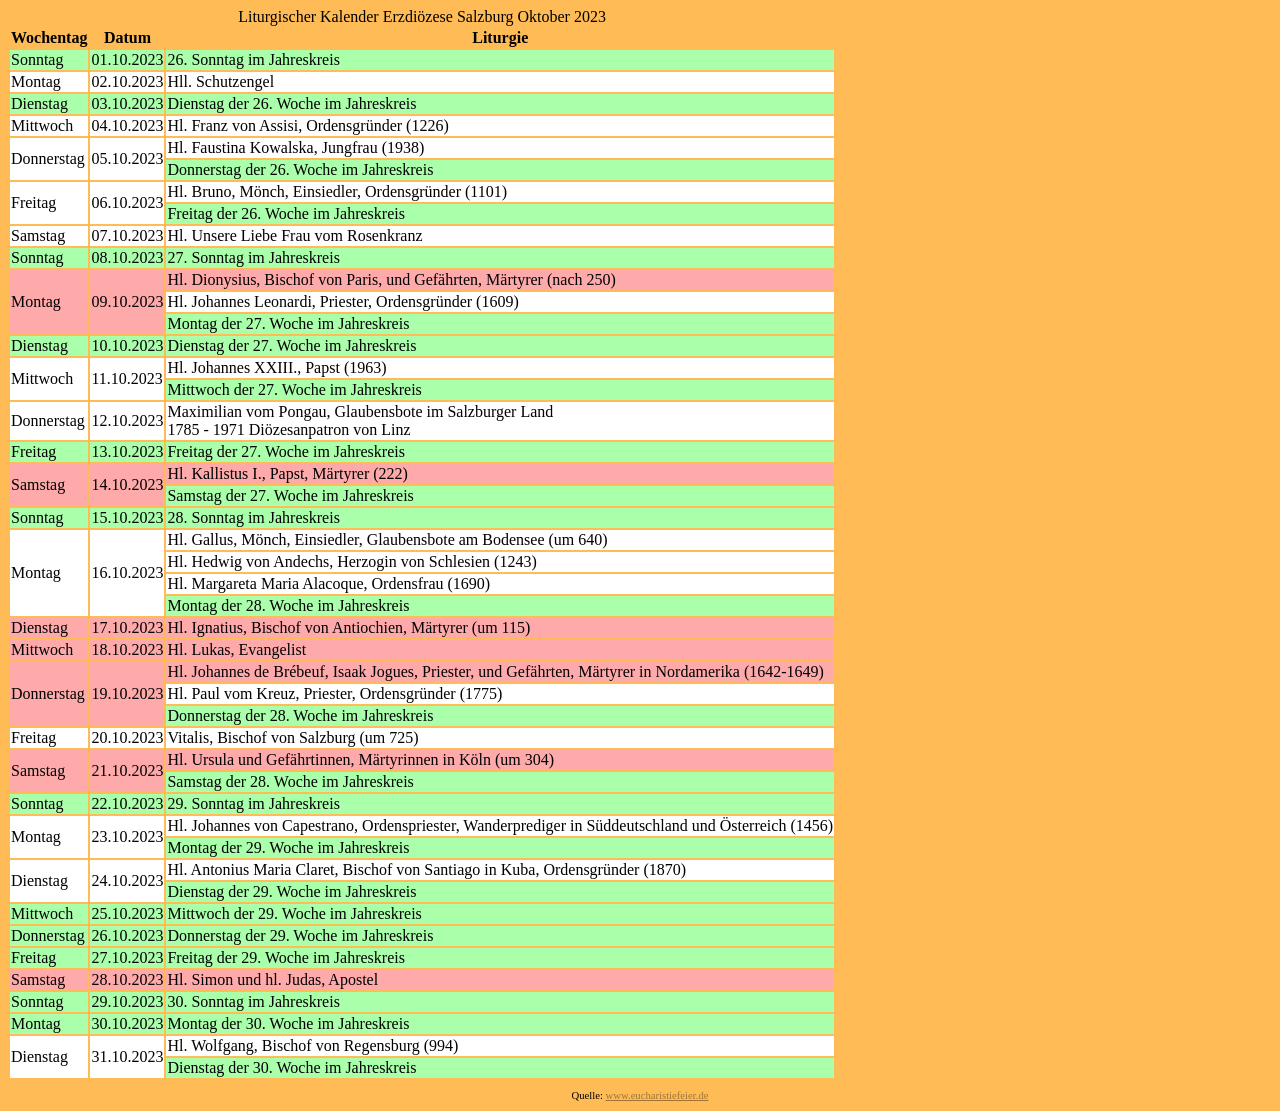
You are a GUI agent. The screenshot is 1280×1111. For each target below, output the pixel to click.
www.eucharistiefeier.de (657, 1095)
